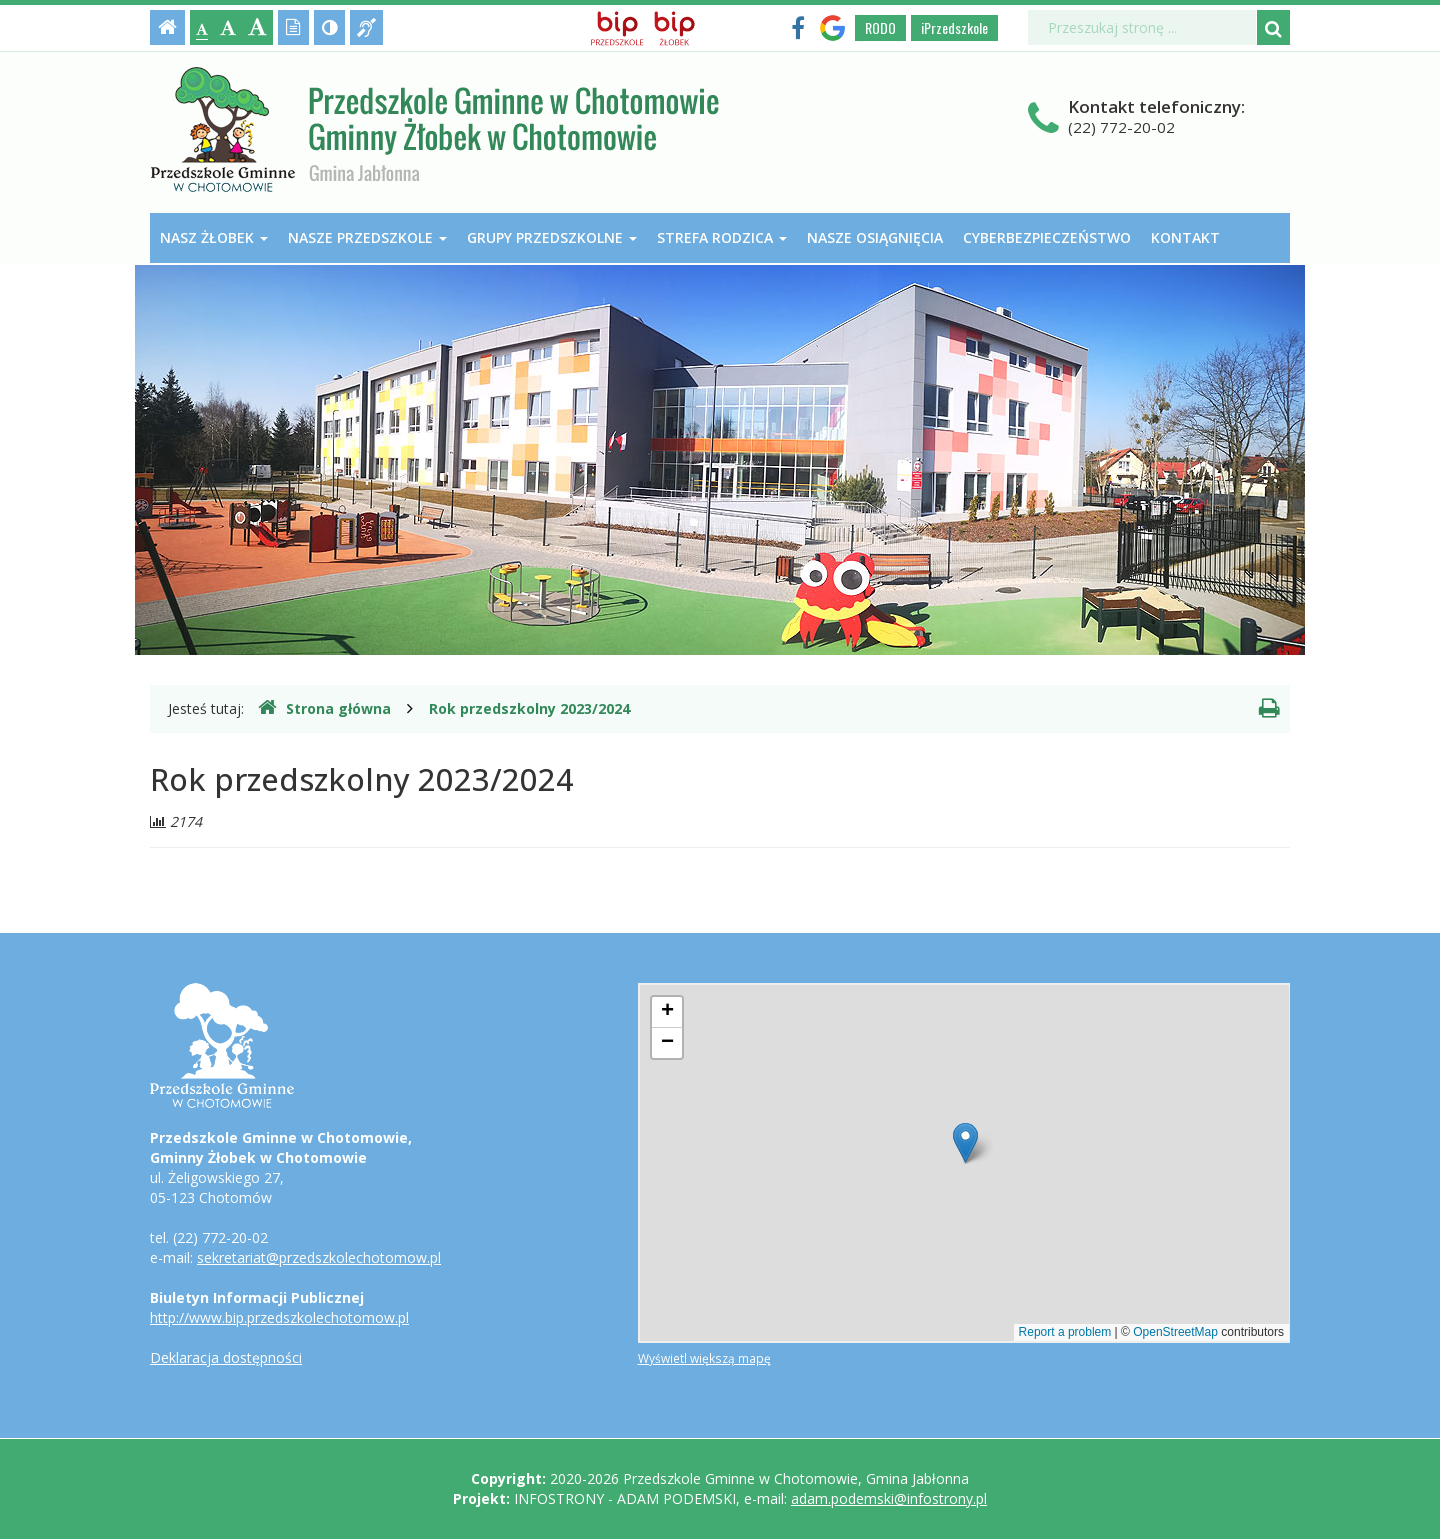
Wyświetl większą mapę (704, 1358)
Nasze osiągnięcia (875, 237)
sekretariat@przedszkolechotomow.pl (319, 1257)
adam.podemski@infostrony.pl (889, 1498)
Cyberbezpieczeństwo (1047, 237)
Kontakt (1185, 237)
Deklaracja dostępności (226, 1357)
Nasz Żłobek (214, 237)
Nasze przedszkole (367, 237)
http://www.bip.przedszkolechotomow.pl (279, 1317)
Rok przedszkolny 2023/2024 (529, 708)
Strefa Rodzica (722, 237)
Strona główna (324, 708)
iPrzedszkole (954, 27)
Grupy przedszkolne (552, 237)
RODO (880, 27)
